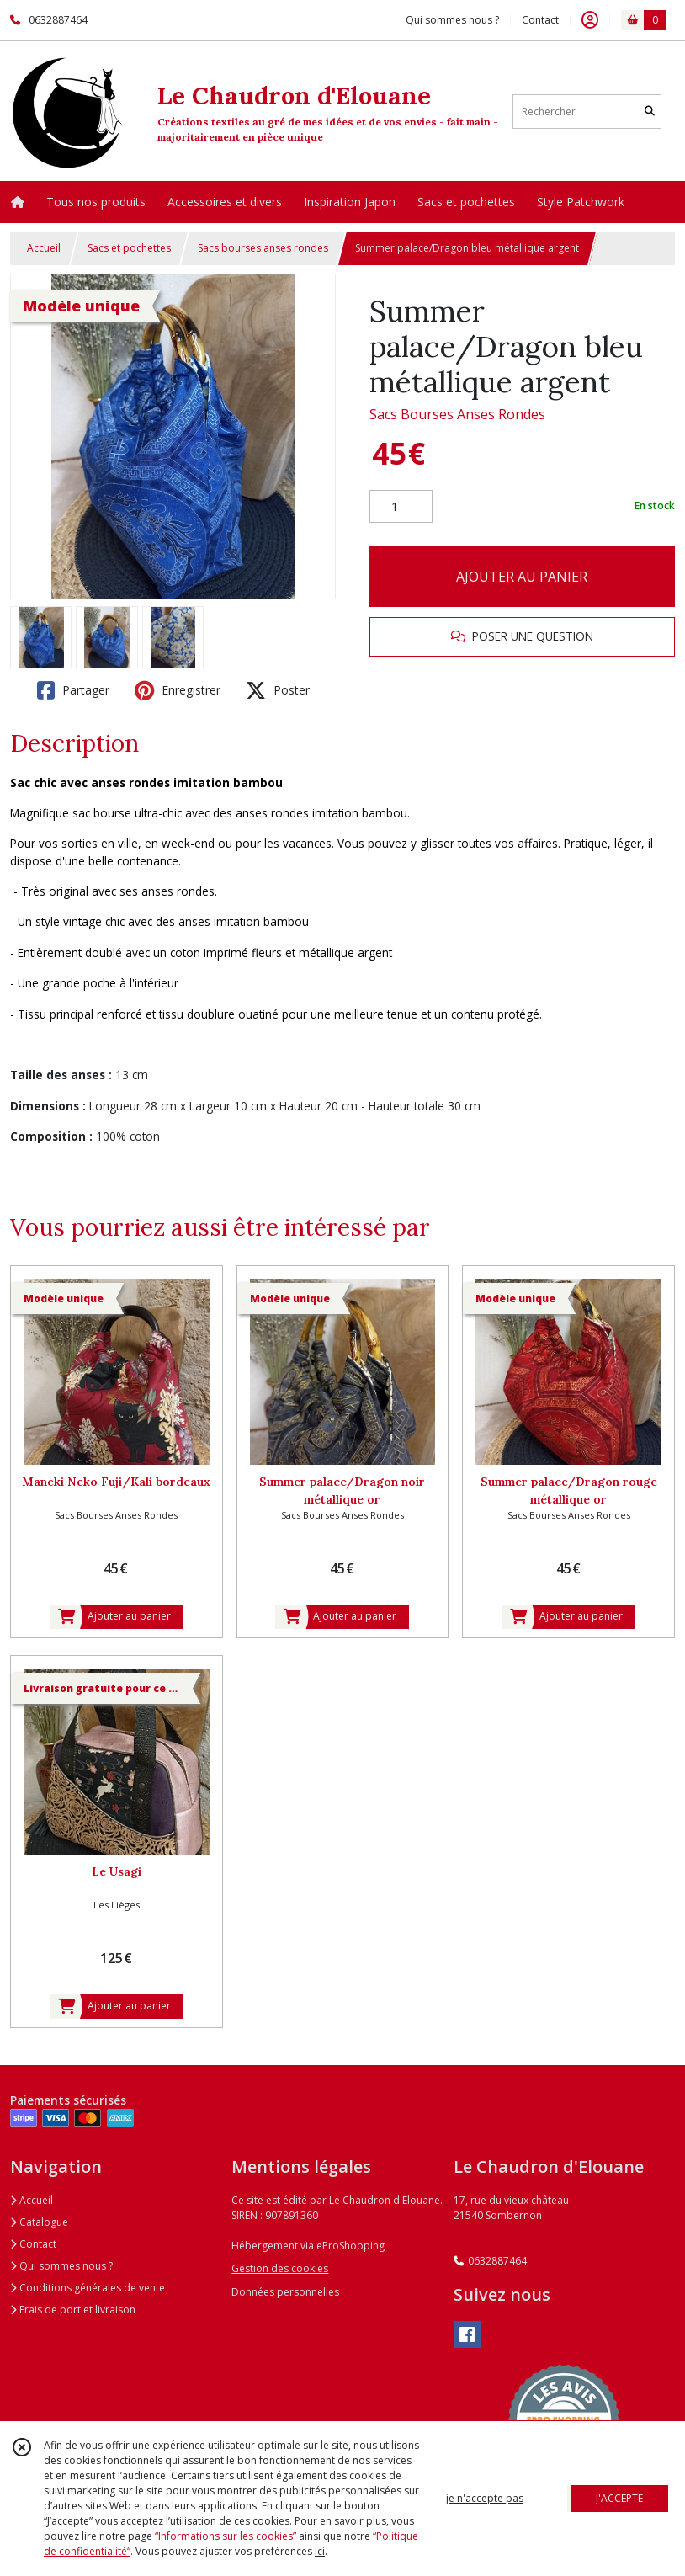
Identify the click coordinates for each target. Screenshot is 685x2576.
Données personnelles (285, 2292)
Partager (73, 690)
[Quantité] (401, 507)
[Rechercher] (650, 111)
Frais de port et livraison (72, 2309)
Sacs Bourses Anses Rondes (457, 414)
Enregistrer (177, 690)
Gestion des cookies (279, 2268)
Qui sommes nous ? (61, 2266)
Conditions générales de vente (87, 2288)
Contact (540, 20)
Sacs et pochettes (129, 248)
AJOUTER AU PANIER (521, 576)
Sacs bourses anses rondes (263, 248)
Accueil (44, 248)
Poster (278, 690)
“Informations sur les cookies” (225, 2536)
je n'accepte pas (484, 2498)
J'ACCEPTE (619, 2498)
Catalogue (39, 2222)
